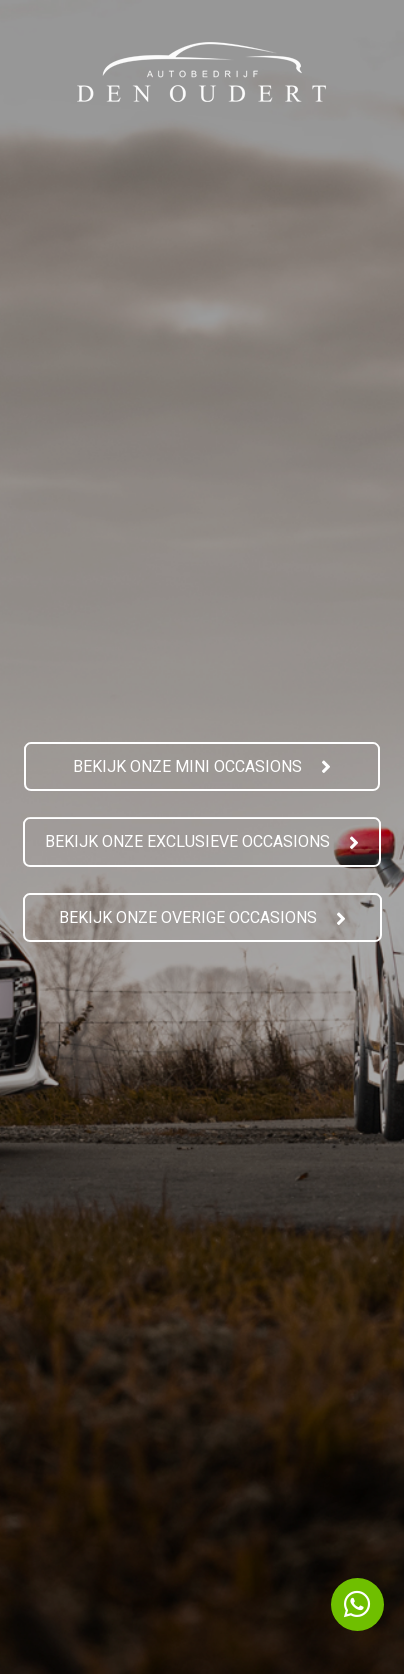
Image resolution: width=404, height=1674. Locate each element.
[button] (202, 767)
